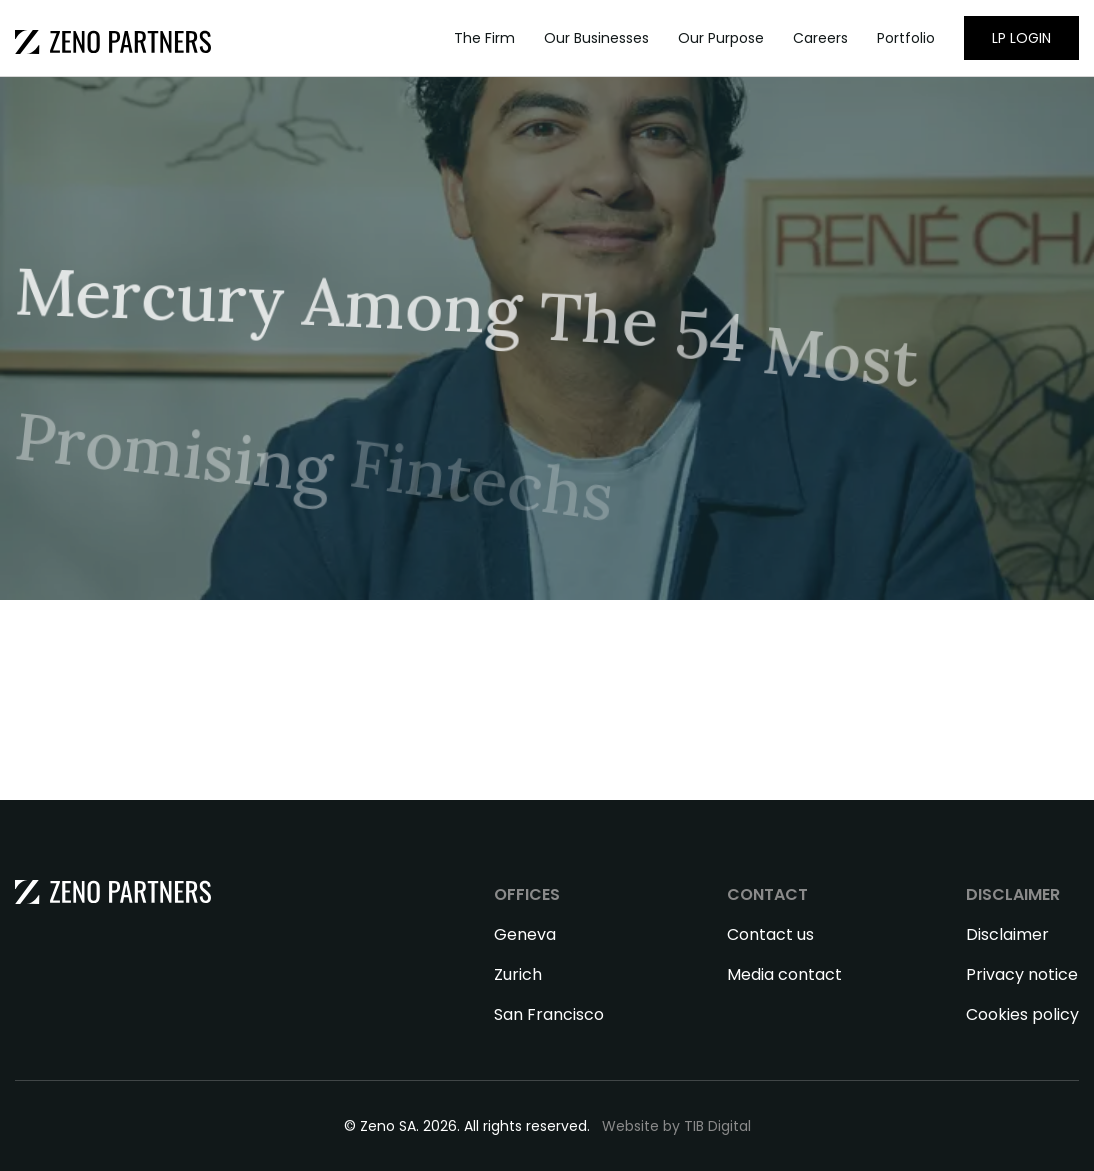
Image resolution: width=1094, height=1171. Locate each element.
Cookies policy (1022, 1014)
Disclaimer (1007, 934)
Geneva (525, 934)
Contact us (770, 934)
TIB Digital (717, 1126)
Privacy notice (1022, 974)
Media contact (784, 974)
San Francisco (549, 1014)
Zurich (518, 974)
